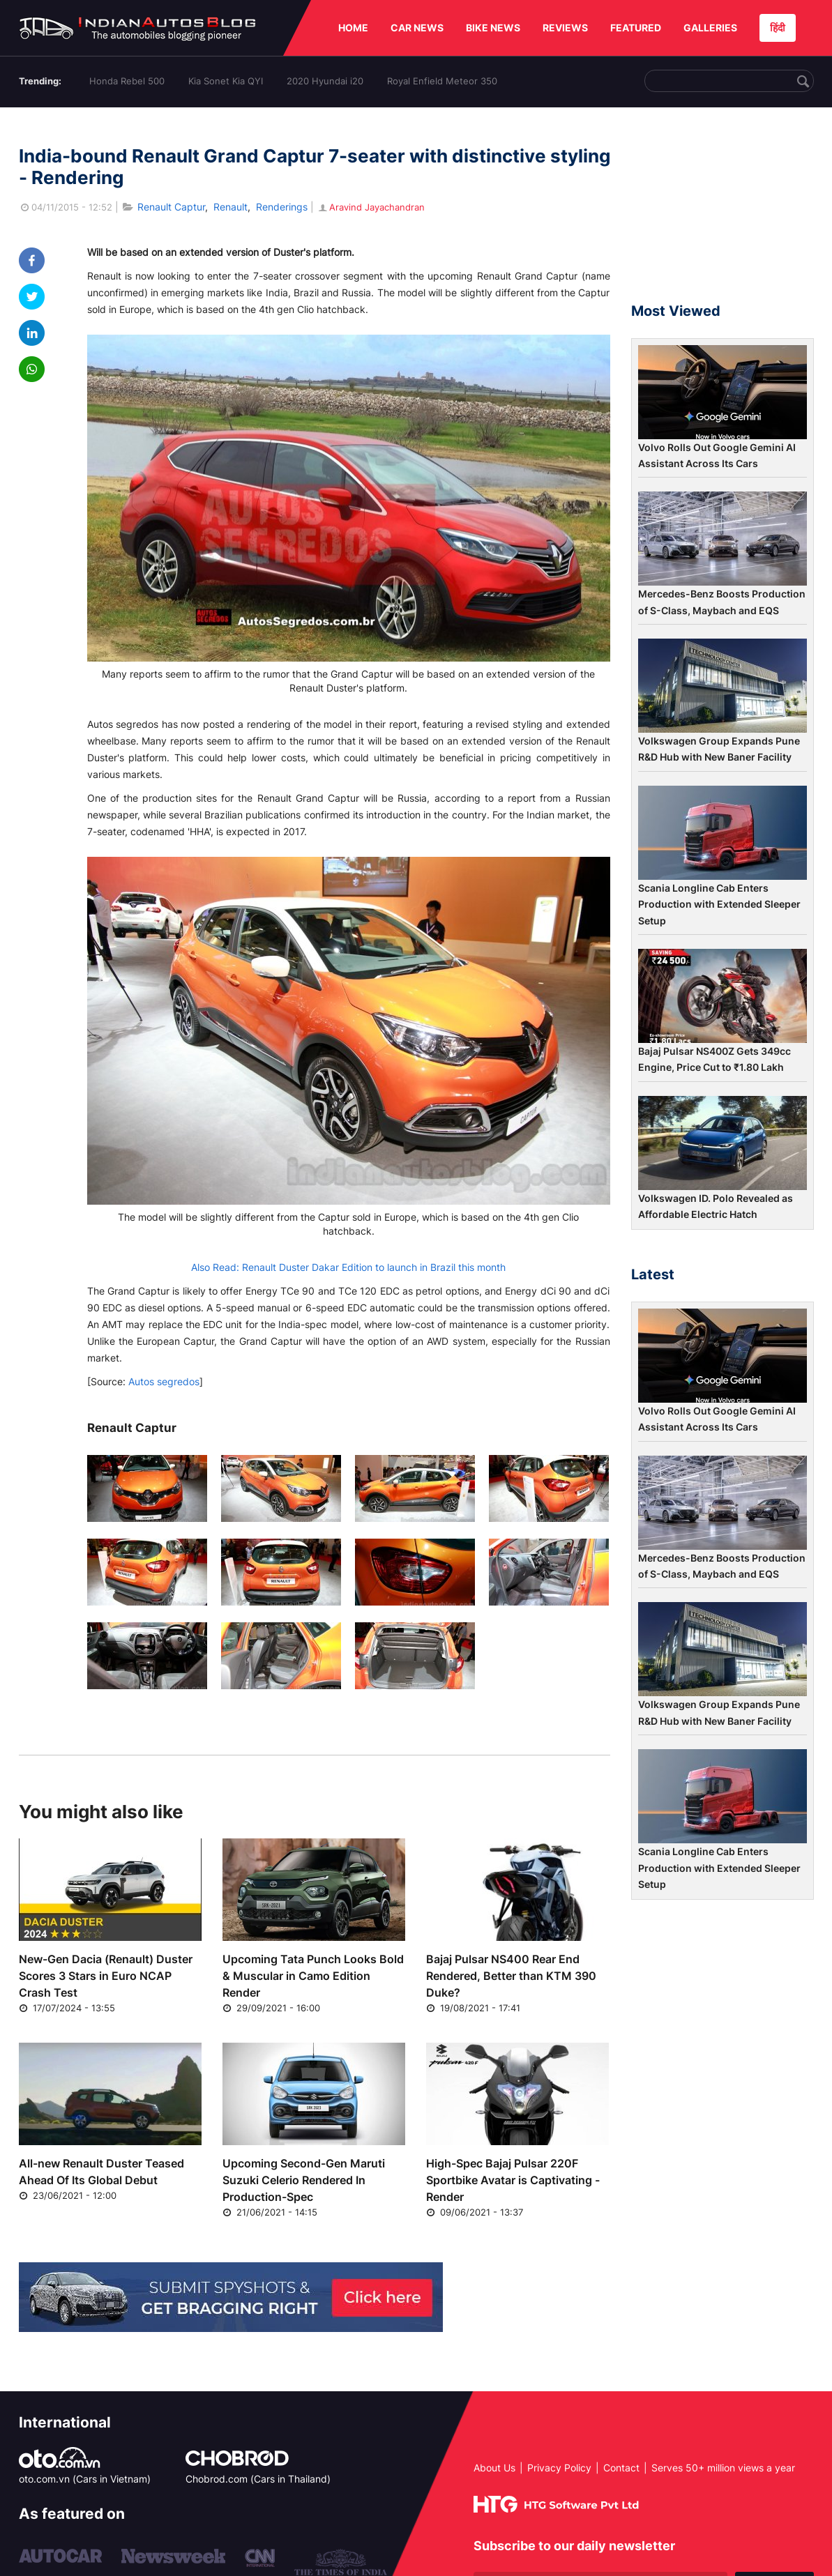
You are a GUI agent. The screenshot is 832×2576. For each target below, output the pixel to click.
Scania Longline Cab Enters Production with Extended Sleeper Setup (719, 904)
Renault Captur (171, 207)
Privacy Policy (559, 2468)
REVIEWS (565, 27)
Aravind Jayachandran (371, 207)
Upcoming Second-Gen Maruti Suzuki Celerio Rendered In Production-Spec (303, 2180)
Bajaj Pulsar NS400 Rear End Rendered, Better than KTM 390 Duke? (511, 1975)
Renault (230, 207)
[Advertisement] (722, 211)
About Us (494, 2468)
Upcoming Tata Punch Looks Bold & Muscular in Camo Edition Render (313, 1975)
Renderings (282, 207)
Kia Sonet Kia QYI (225, 80)
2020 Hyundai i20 (325, 80)
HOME (353, 27)
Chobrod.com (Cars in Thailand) (258, 2479)
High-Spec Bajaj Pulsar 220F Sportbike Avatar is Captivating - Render (513, 2180)
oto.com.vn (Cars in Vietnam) (85, 2479)
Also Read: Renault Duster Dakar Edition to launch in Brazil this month (348, 1267)
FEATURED (635, 27)
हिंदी (777, 27)
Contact (621, 2468)
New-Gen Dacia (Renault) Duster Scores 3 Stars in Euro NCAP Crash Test (105, 1975)
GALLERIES (710, 27)
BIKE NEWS (493, 27)
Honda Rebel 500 (127, 80)
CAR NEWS (417, 27)
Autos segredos (163, 1381)
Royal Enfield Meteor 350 (442, 80)
